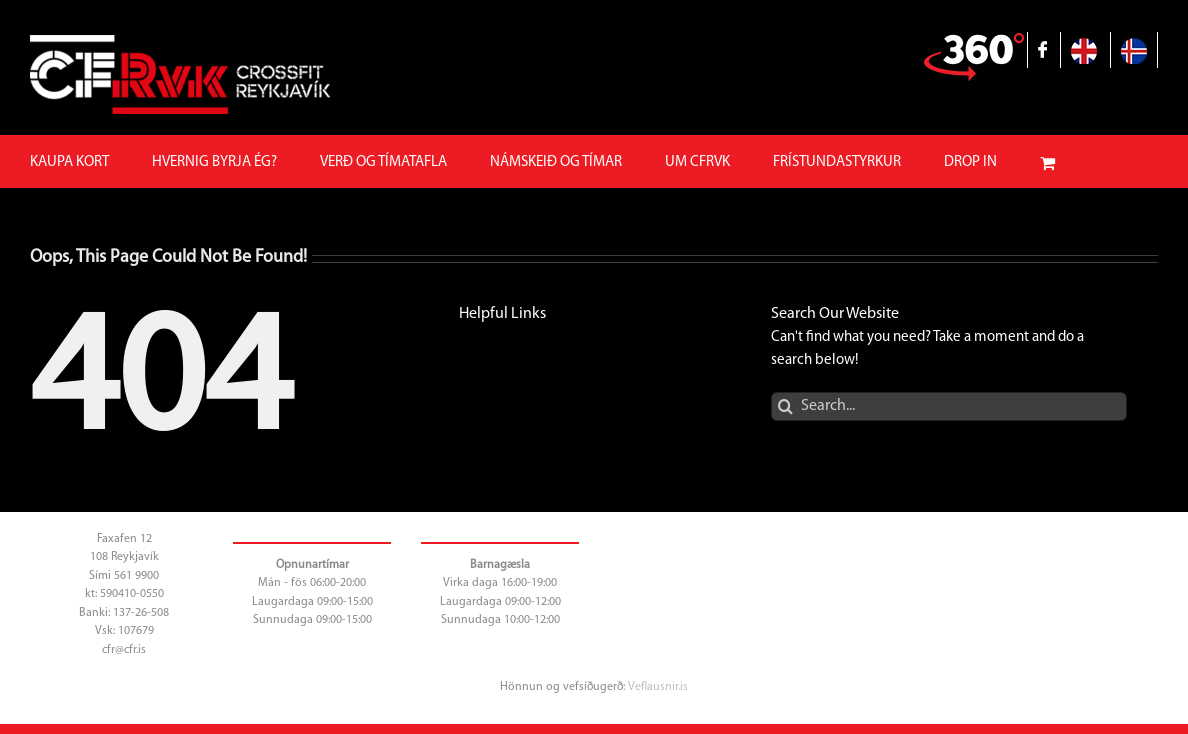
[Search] (785, 406)
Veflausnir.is (658, 687)
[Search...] (949, 406)
